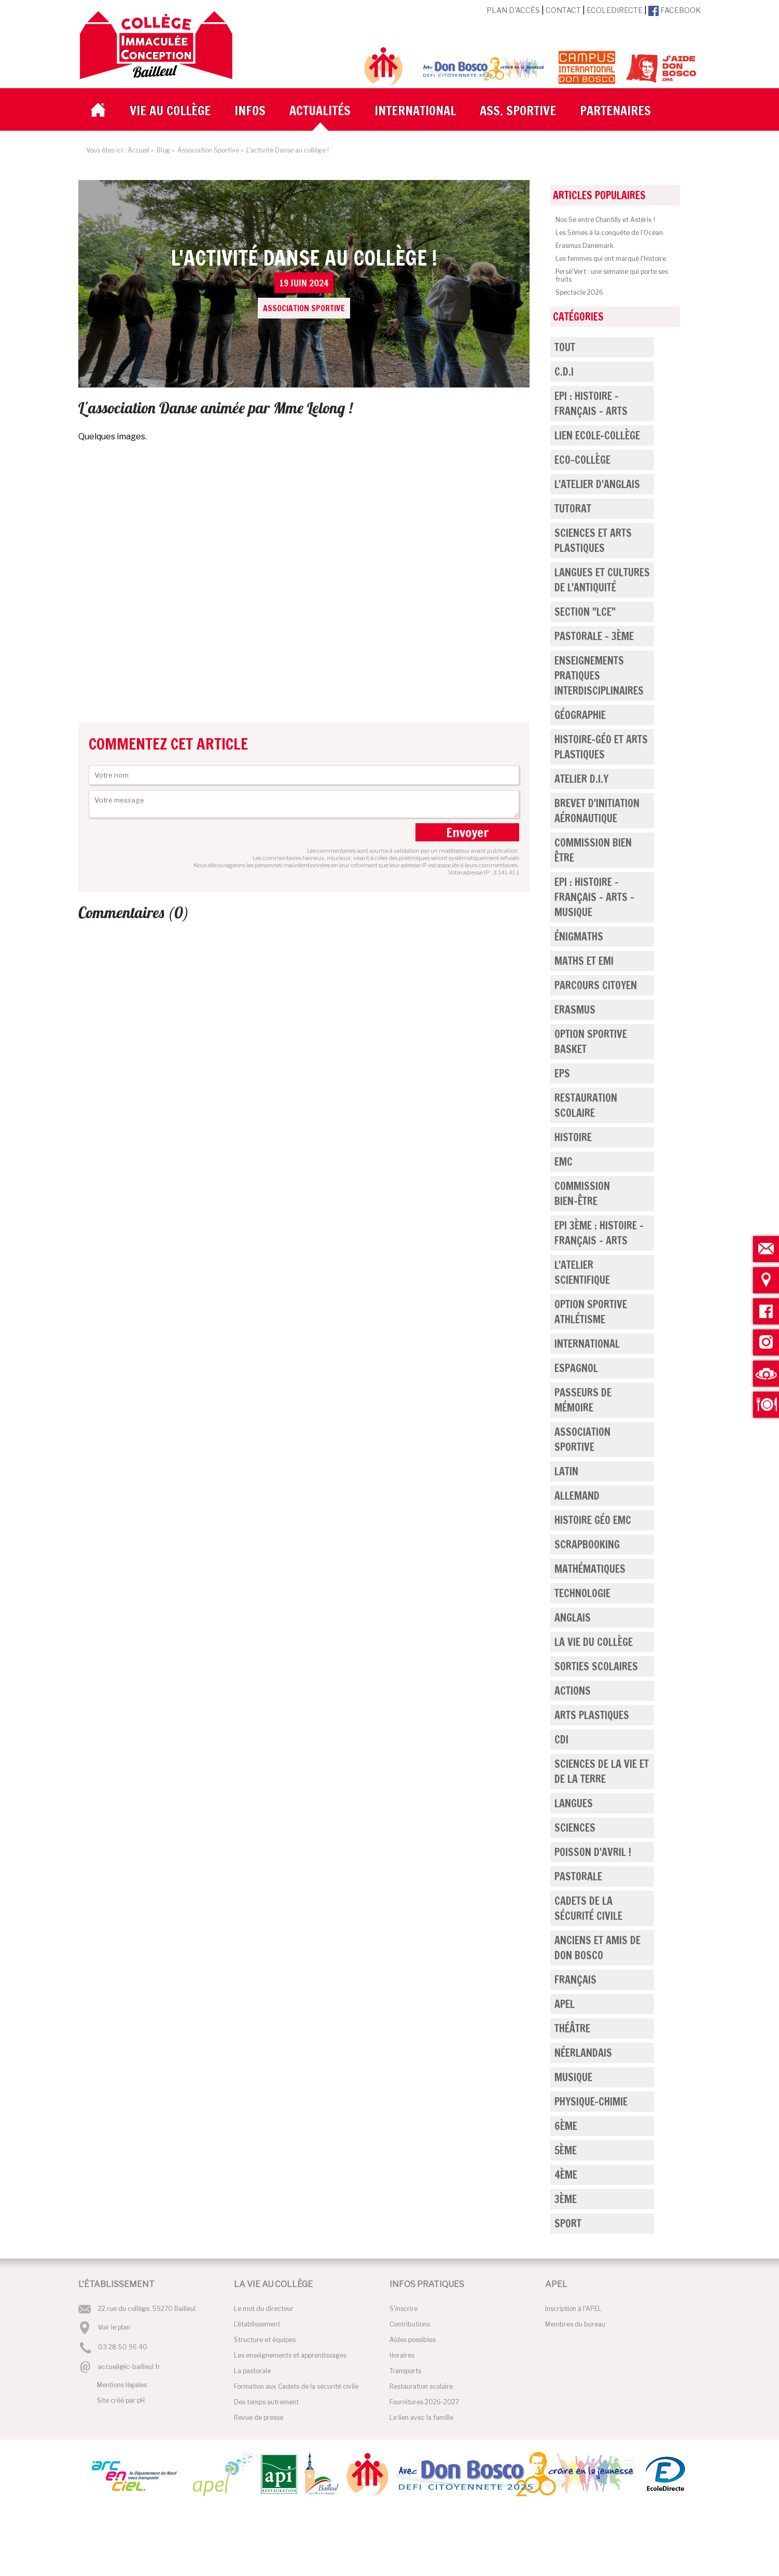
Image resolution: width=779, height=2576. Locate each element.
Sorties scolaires (596, 1666)
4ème (565, 2174)
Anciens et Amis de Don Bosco (597, 1948)
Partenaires (615, 110)
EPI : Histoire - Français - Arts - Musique (594, 897)
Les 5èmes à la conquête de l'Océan (609, 233)
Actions (572, 1690)
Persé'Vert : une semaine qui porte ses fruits (611, 275)
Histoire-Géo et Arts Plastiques (601, 747)
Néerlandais (583, 2052)
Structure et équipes (265, 2340)
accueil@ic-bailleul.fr (129, 2367)
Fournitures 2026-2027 (424, 2402)
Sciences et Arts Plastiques (593, 540)
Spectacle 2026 (579, 292)
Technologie (582, 1593)
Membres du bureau (575, 2324)
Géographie (580, 715)
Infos (250, 110)
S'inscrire (403, 2308)
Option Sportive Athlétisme (590, 1312)
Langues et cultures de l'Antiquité (602, 580)
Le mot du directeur (264, 2308)
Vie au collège (170, 110)
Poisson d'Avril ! (592, 1852)
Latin (566, 1471)
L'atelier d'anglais (597, 484)
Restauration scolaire (421, 2386)
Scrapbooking (587, 1544)
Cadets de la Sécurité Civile (588, 1908)
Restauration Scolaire (585, 1105)
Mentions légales (122, 2385)
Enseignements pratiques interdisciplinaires (599, 675)
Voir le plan (114, 2327)
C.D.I (564, 371)
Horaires (401, 2355)
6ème (565, 2126)
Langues (573, 1803)
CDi (561, 1739)
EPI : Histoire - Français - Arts (591, 404)
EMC (563, 1161)
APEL (564, 2004)
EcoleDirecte (615, 10)
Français (575, 1979)
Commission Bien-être (582, 1194)
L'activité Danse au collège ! (304, 280)
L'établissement (257, 2324)
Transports (405, 2371)
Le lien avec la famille (421, 2417)
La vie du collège (593, 1642)
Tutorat (572, 508)
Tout (564, 347)
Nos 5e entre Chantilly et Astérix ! (605, 220)
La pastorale (252, 2371)
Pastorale (578, 1876)
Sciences (574, 1827)
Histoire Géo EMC (592, 1520)
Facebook (674, 10)
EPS (562, 1073)
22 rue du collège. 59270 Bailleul (147, 2308)
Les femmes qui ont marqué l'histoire (610, 258)
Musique (573, 2077)
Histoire (573, 1137)
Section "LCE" (585, 611)
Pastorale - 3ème (594, 636)
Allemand (577, 1495)
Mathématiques (589, 1568)
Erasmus (574, 1009)
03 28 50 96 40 (122, 2347)
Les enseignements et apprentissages (290, 2355)
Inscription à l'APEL (573, 2308)
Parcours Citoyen (595, 985)
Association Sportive (582, 1439)
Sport (567, 2223)
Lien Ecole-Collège (597, 435)
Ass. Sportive (518, 110)
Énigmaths (578, 936)
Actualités (320, 110)
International (415, 110)
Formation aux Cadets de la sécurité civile (296, 2386)
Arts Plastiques (591, 1715)
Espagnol (576, 1368)
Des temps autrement (266, 2402)
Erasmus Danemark (584, 246)
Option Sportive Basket (590, 1042)
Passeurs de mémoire (582, 1400)
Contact (563, 10)
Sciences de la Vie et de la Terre (601, 1771)
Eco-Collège (582, 459)
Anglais (572, 1617)
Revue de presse (258, 2417)
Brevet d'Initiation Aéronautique (596, 811)
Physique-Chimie (591, 2101)
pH (141, 2400)
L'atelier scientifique (582, 1272)
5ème (565, 2150)
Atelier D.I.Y (581, 778)
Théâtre (572, 2028)
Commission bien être (593, 850)
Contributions (409, 2324)
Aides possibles (412, 2340)
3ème (565, 2199)
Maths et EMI (584, 960)
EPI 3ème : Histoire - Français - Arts (599, 1233)
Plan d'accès (513, 10)
